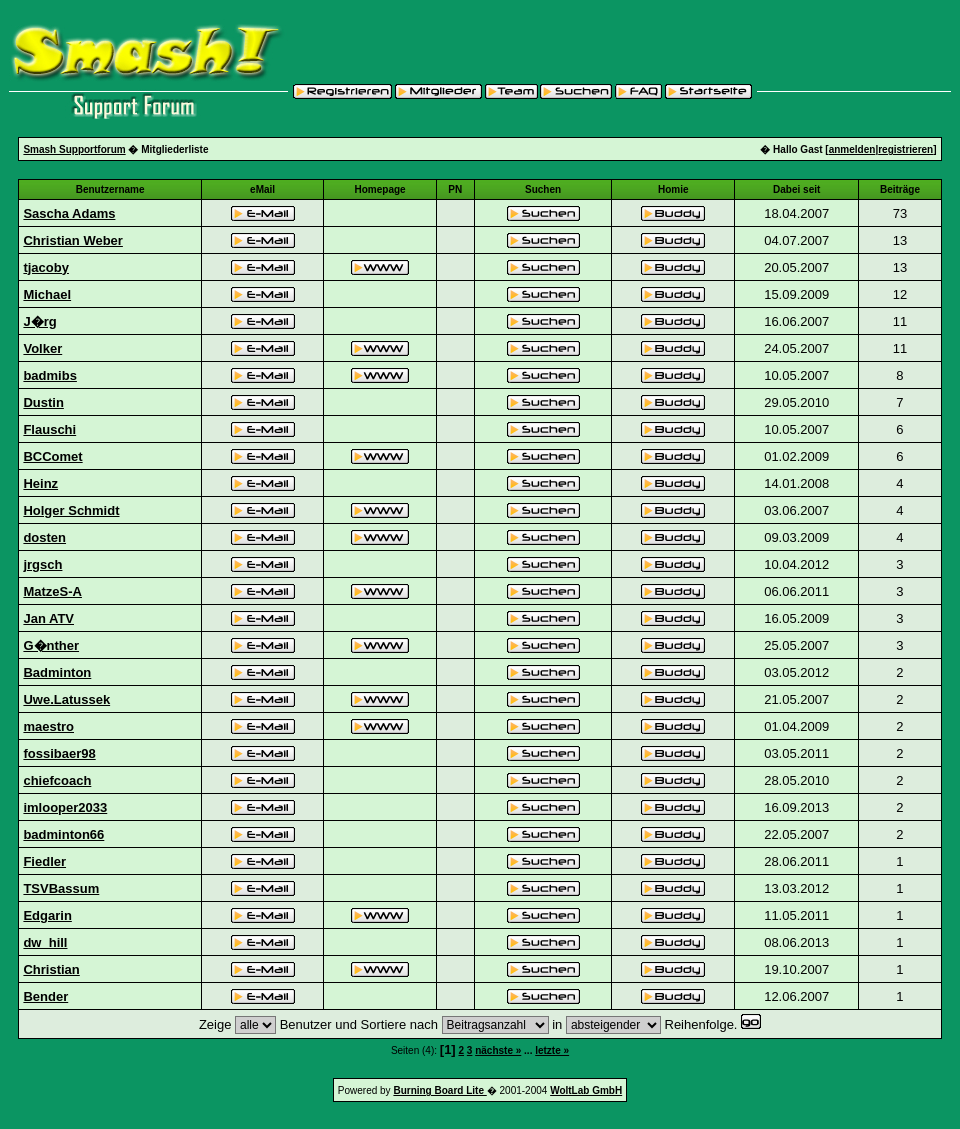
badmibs (49, 375)
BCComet (52, 456)
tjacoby (46, 267)
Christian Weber (72, 240)
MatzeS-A (52, 591)
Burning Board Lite (439, 1090)
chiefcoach (57, 780)
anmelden (852, 149)
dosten (44, 537)
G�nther (51, 645)
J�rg (39, 321)
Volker (42, 348)
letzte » (552, 1050)
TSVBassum (61, 888)
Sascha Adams (69, 213)
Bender (45, 996)
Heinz (40, 483)
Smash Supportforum (74, 149)
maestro (48, 726)
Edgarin (47, 915)
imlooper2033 (65, 807)
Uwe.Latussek (66, 699)
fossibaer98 (59, 753)
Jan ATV (48, 618)
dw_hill (45, 942)
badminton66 (63, 834)
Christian (51, 969)
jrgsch (42, 564)
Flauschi (49, 429)
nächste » (498, 1050)
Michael (47, 294)
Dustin (43, 402)
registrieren (905, 149)
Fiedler (44, 861)
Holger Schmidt (71, 510)
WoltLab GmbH (586, 1090)
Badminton (57, 672)
